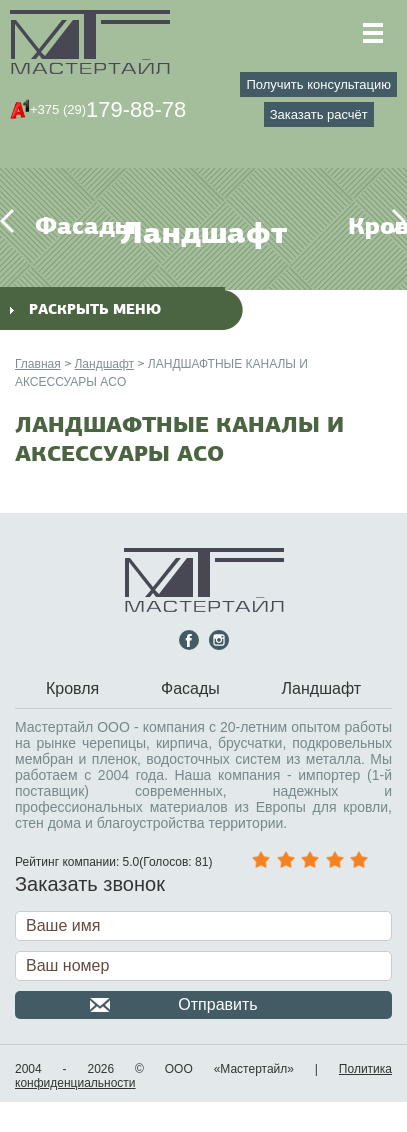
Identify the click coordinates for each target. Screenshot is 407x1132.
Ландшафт (104, 364)
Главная (38, 364)
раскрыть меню (85, 309)
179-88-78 (108, 109)
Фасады (47, 226)
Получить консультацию (319, 84)
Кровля (360, 226)
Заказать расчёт (319, 114)
